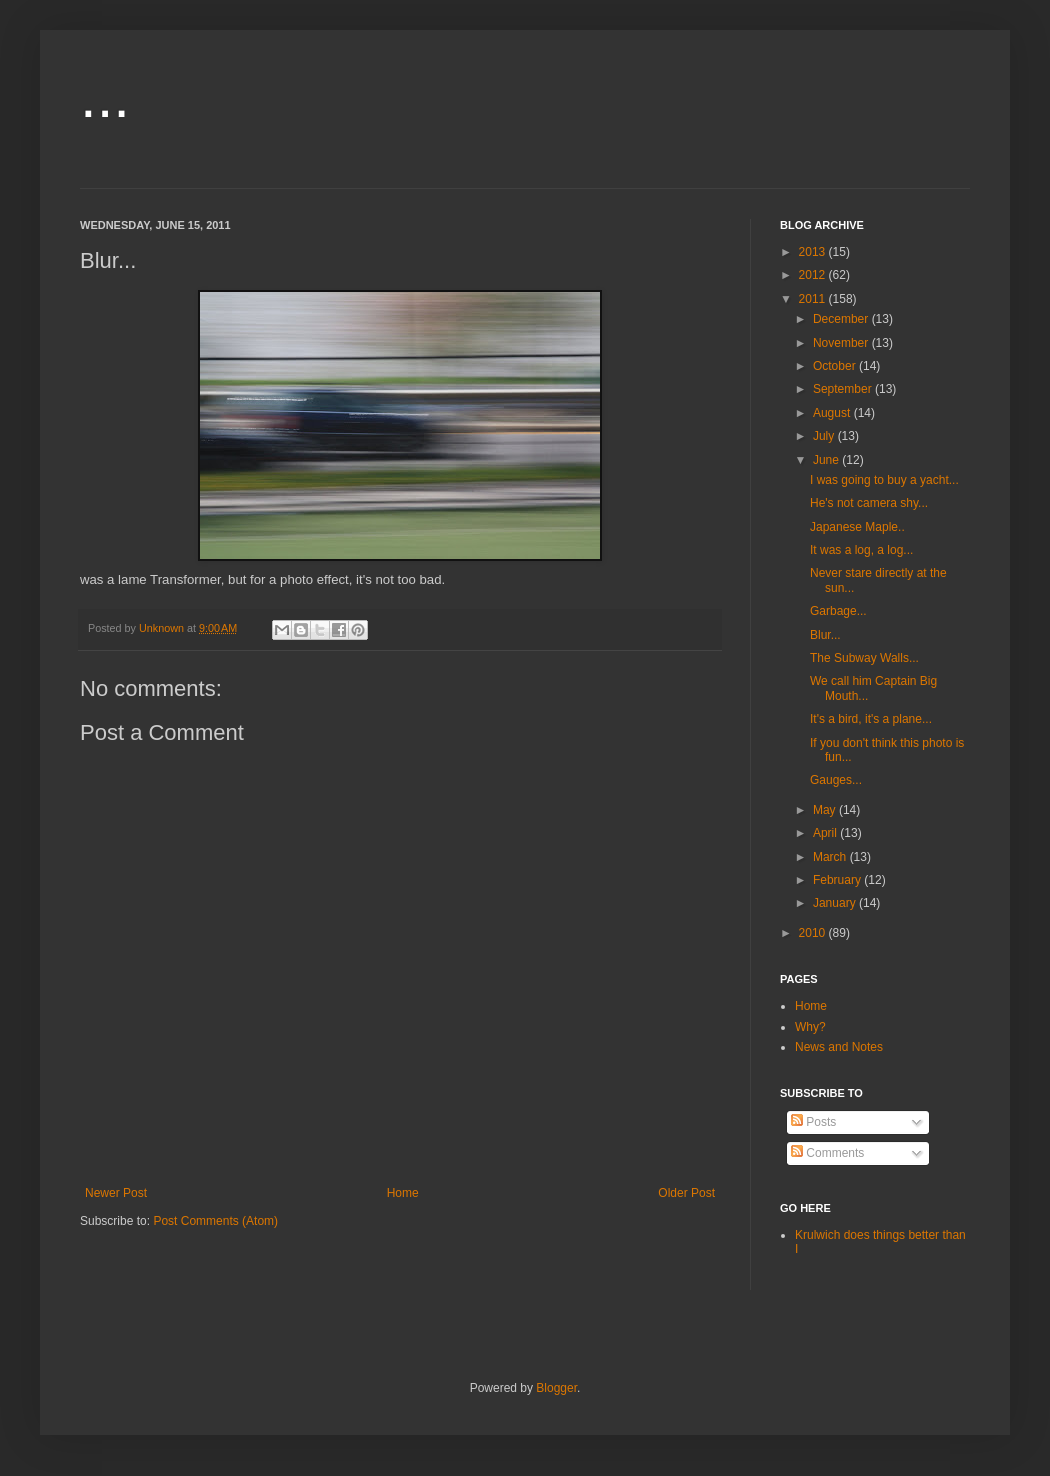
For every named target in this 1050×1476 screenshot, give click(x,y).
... (105, 96)
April (826, 833)
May (826, 810)
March (831, 857)
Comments (827, 1153)
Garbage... (838, 611)
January (836, 903)
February (838, 880)
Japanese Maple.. (857, 527)
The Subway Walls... (864, 658)
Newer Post (116, 1193)
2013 (814, 252)
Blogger (556, 1388)
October (836, 366)
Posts (813, 1122)
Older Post (686, 1193)
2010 (814, 933)
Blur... (825, 635)
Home (403, 1193)
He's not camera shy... (869, 503)
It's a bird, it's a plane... (871, 719)
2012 (814, 275)
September (844, 389)
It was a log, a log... (861, 550)
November (842, 343)
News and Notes (839, 1047)
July (825, 436)
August (833, 413)
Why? (810, 1027)
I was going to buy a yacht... (884, 480)
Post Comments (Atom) (215, 1221)
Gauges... (836, 780)
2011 (814, 299)
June (827, 460)
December (842, 319)
